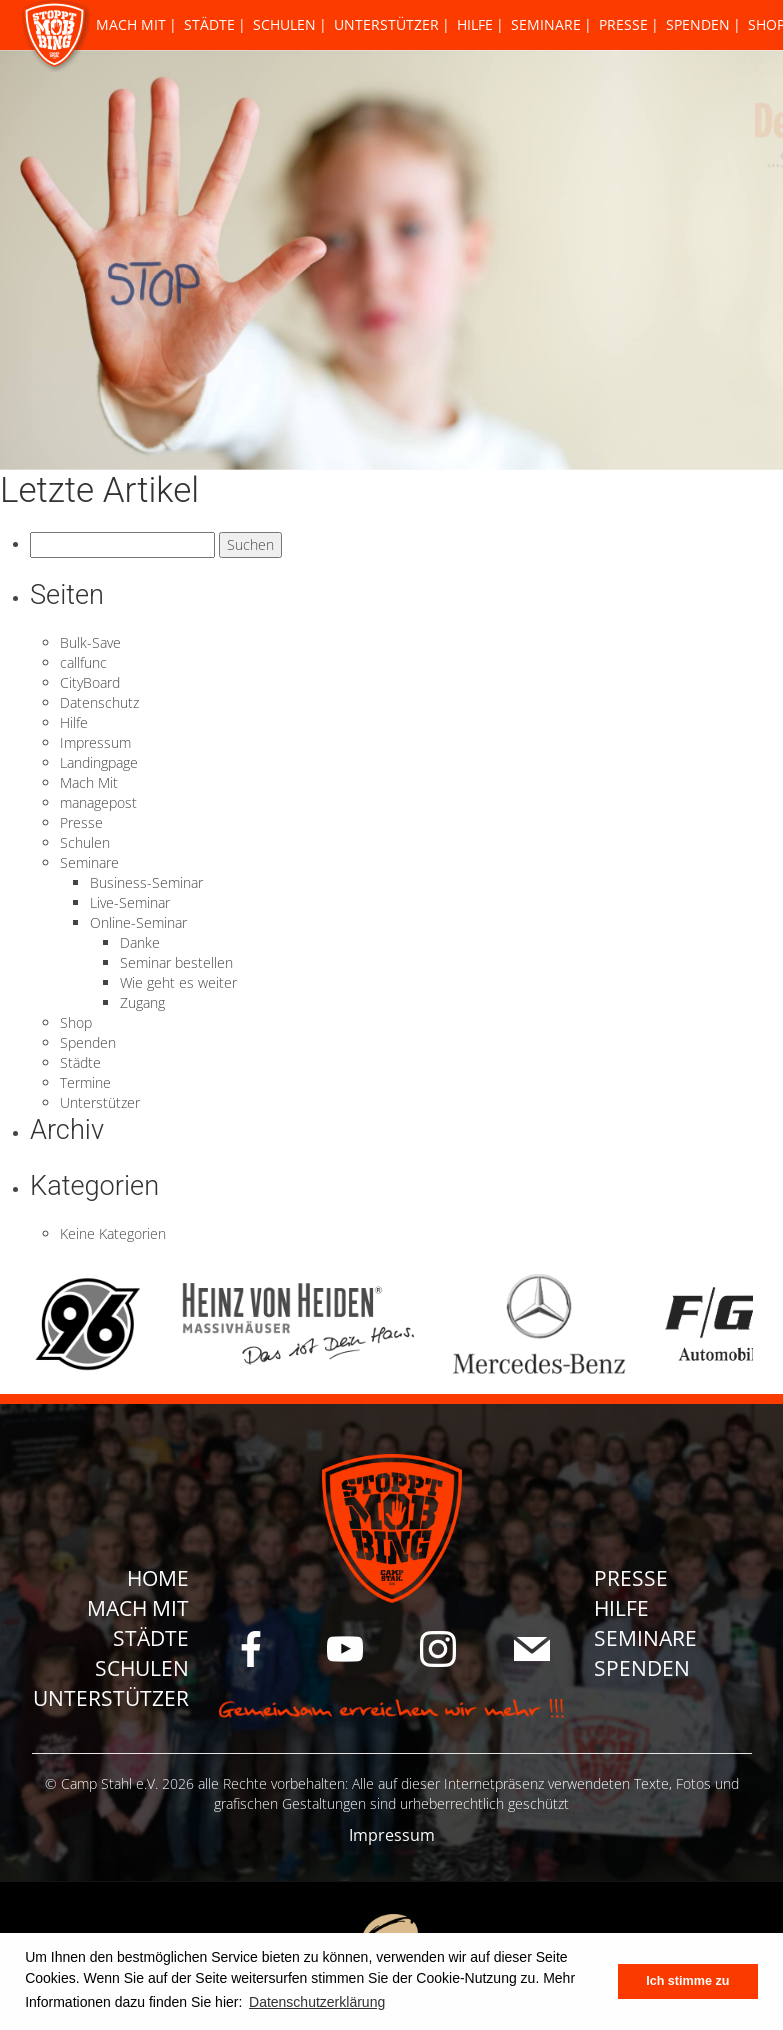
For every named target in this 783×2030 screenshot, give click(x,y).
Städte (209, 24)
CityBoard (90, 682)
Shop (76, 1022)
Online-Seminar (138, 922)
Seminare (546, 24)
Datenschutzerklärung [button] (317, 2002)
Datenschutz (99, 702)
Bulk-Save (90, 642)
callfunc (83, 662)
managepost (98, 802)
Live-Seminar (130, 902)
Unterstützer (386, 24)
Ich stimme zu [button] (687, 1981)
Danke (140, 942)
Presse (623, 24)
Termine (85, 1082)
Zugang (142, 1002)
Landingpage (99, 762)
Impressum (95, 742)
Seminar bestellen (176, 962)
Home (158, 1578)
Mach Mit (131, 24)
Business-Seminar (146, 882)
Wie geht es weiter (178, 982)
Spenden (698, 24)
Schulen (284, 24)
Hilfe (475, 24)
